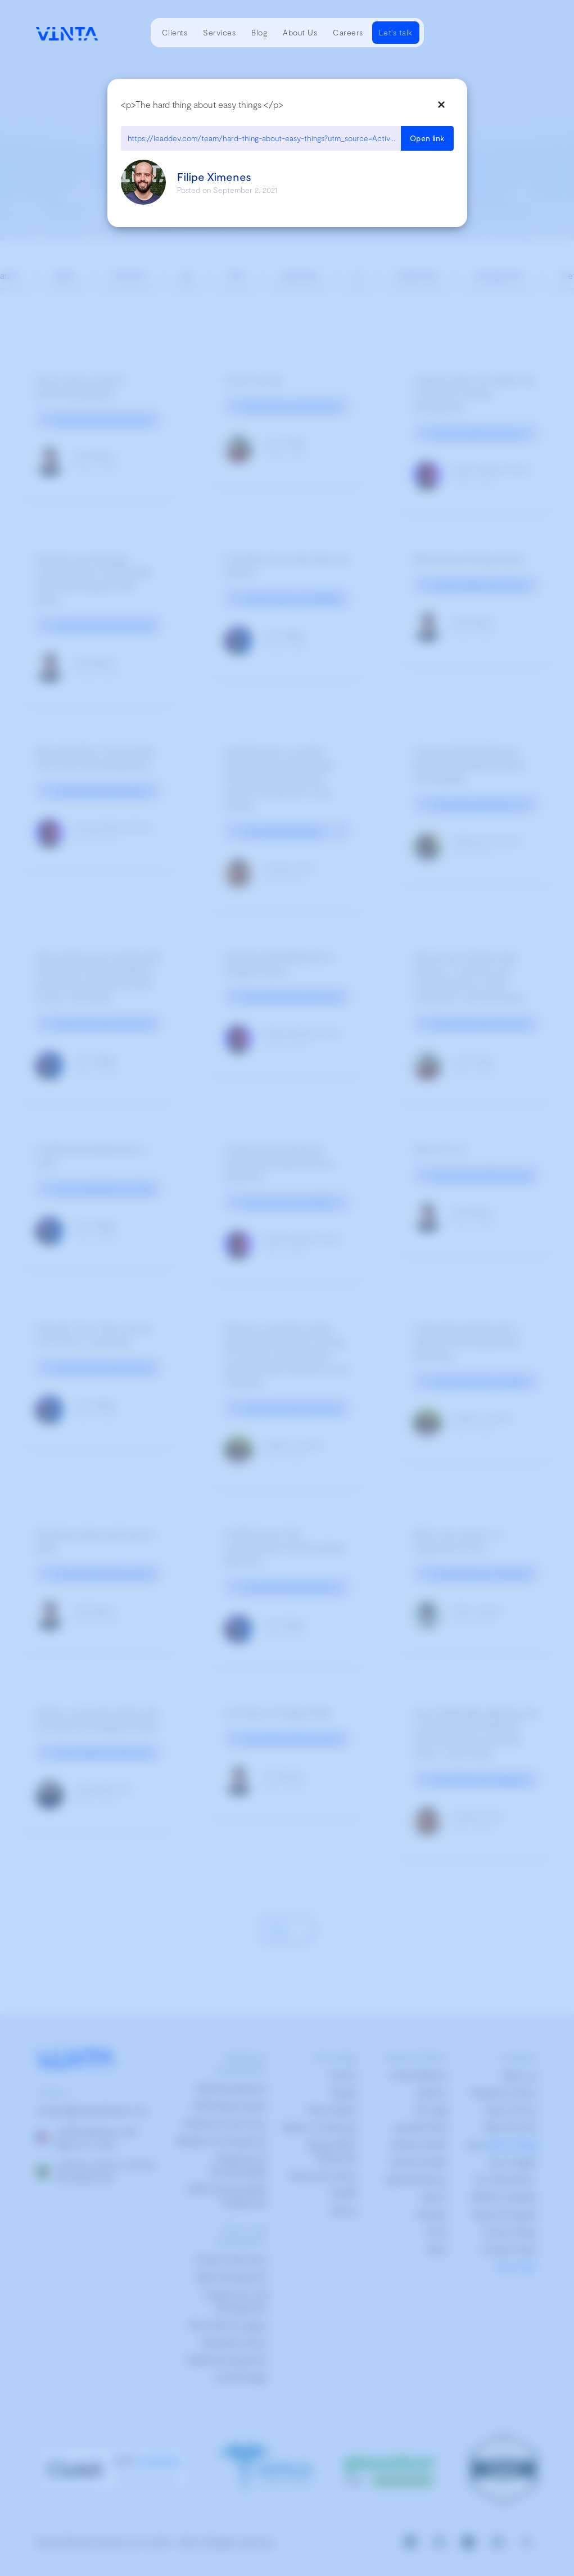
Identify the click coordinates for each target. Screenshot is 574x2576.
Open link (427, 138)
